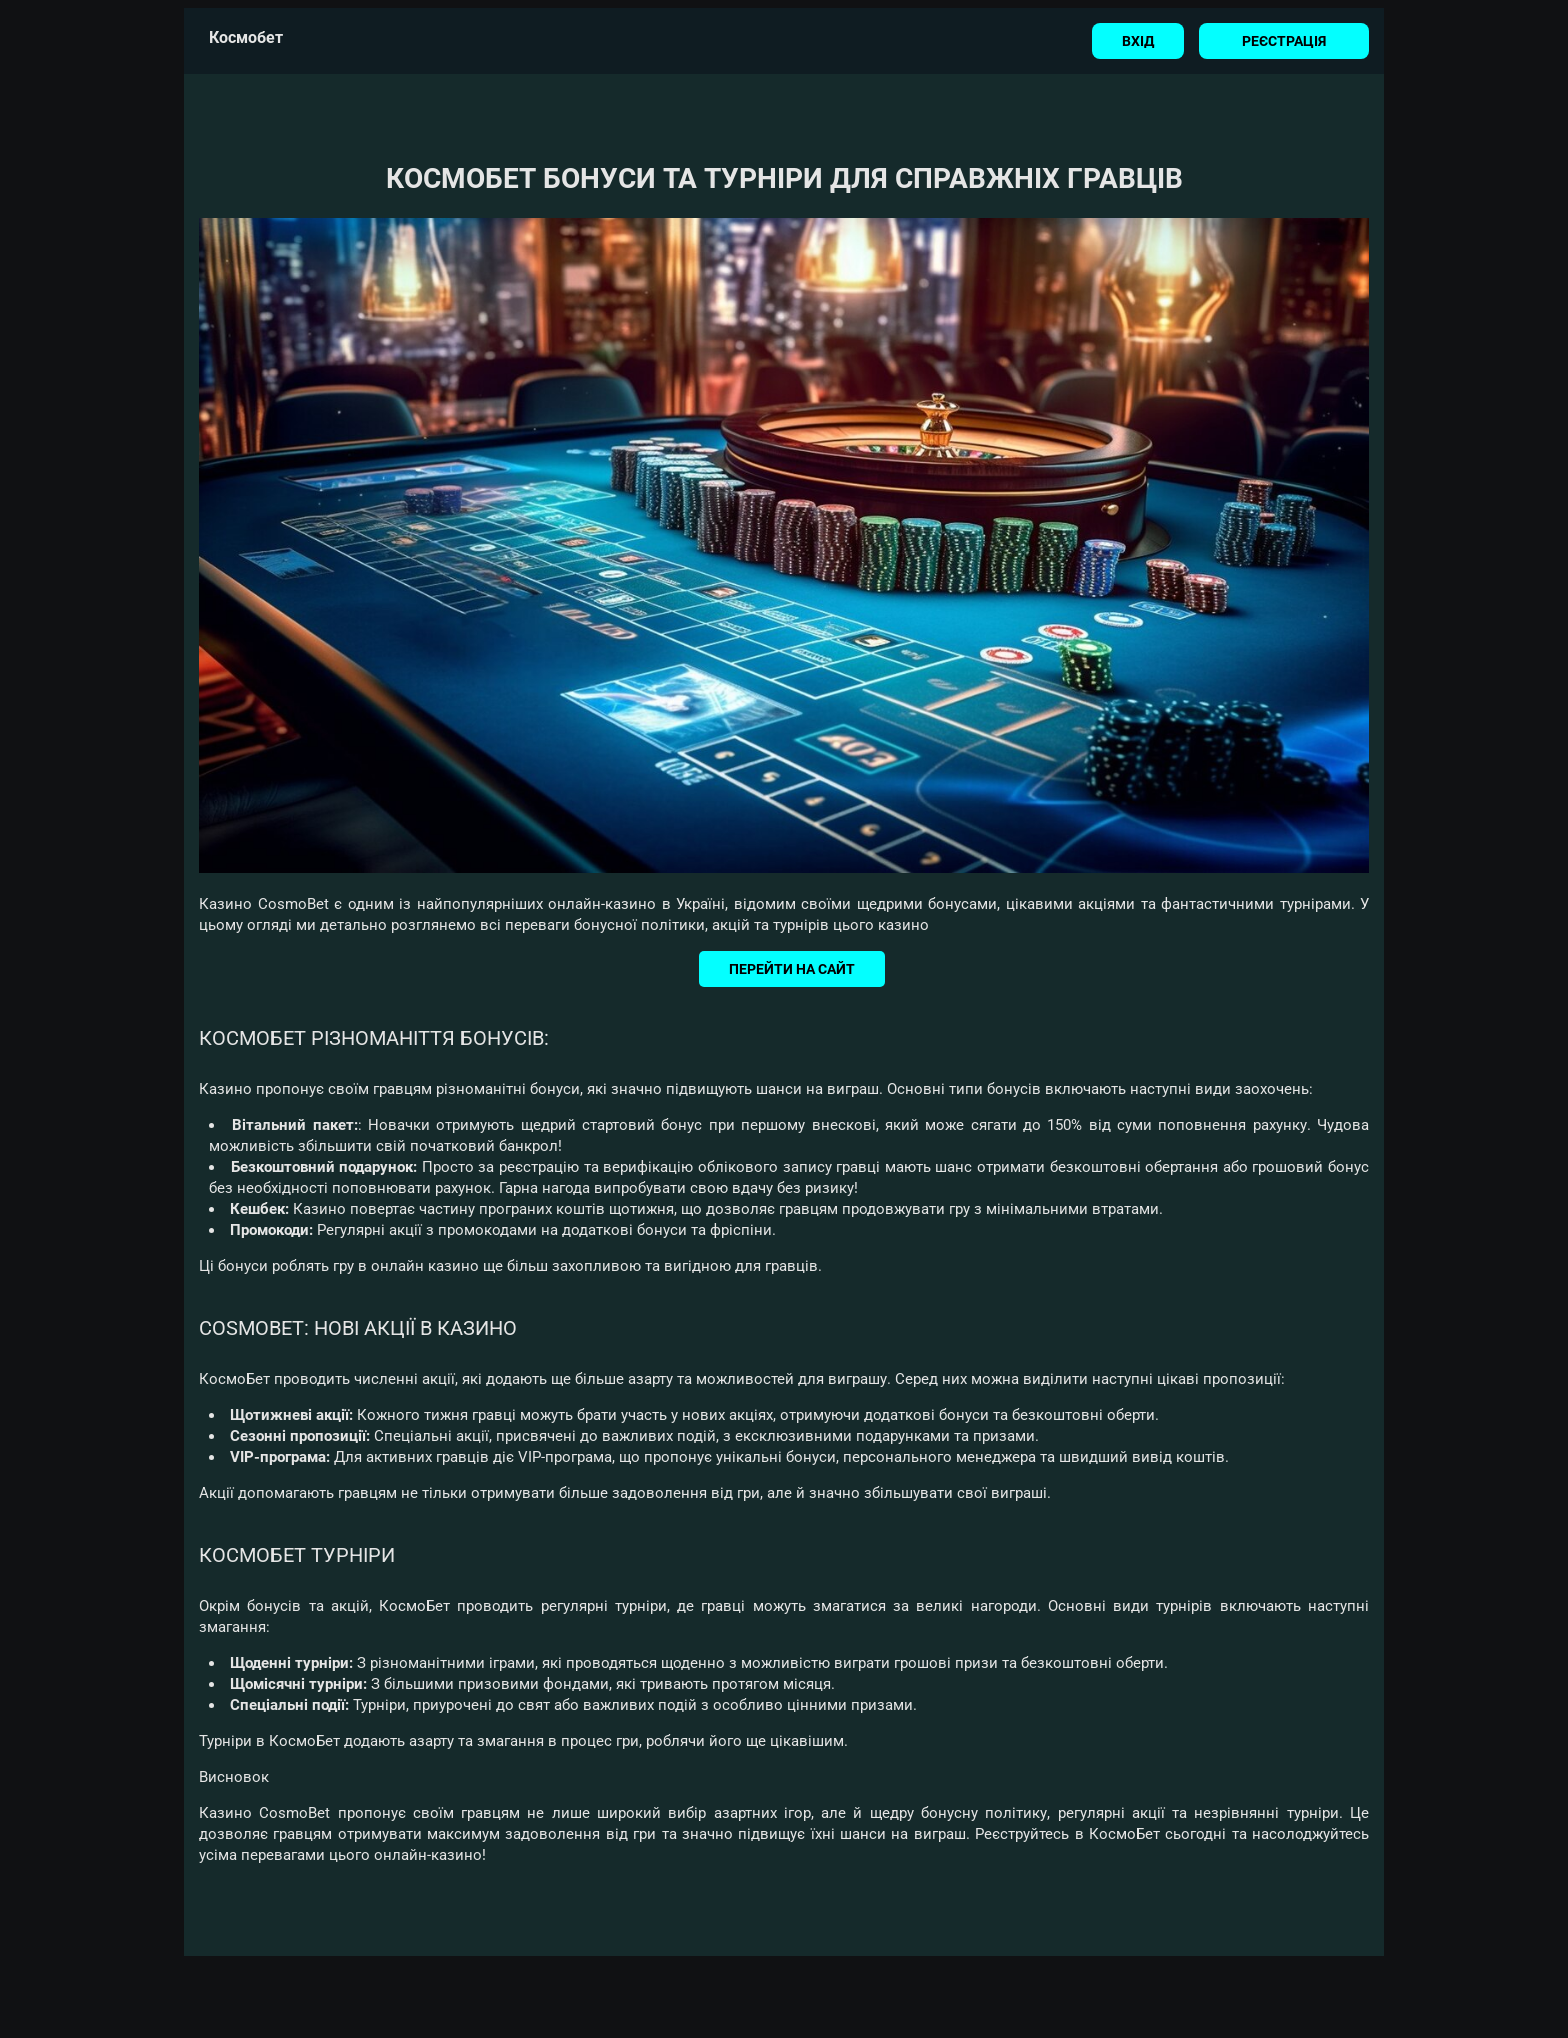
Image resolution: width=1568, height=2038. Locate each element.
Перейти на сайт (792, 969)
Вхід (1138, 41)
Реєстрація (1284, 41)
